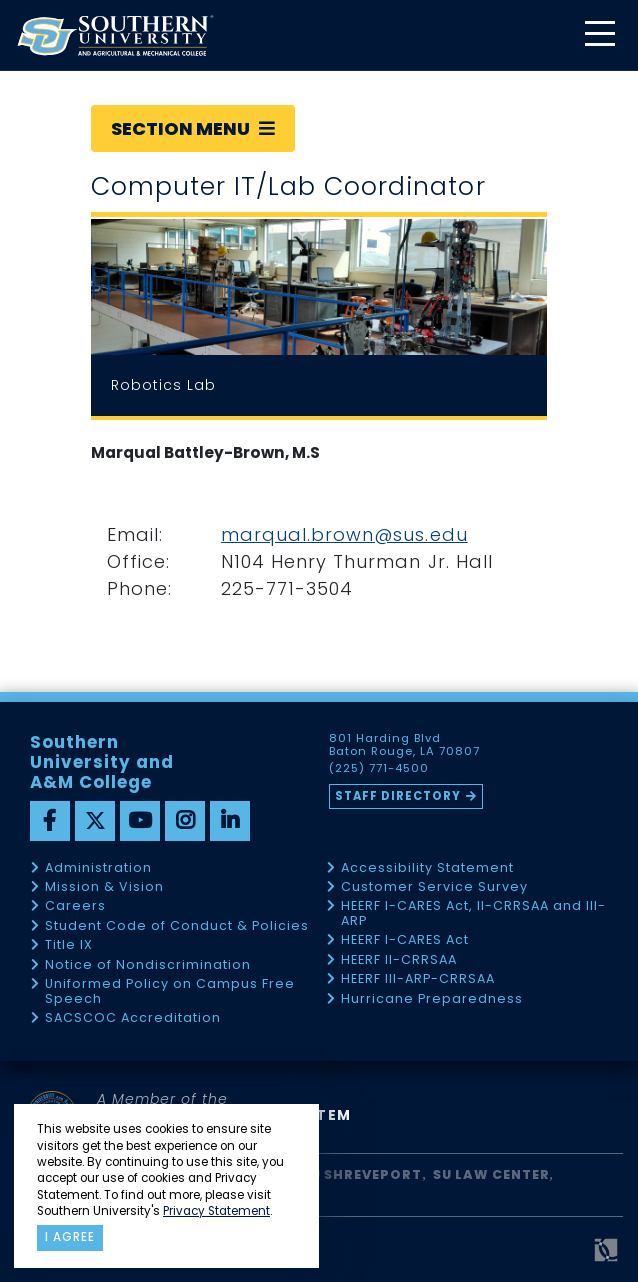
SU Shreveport (362, 1174)
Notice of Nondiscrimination (148, 965)
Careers (75, 906)
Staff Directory (398, 796)
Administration (98, 868)
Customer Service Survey (434, 887)
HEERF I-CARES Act (405, 940)
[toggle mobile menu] (599, 35)
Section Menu (193, 128)
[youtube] (140, 821)
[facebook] (50, 821)
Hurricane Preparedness (432, 999)
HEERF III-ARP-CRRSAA (418, 979)
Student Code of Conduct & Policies (177, 926)
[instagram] (185, 821)
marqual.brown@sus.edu (344, 534)
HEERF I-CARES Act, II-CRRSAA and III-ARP (473, 913)
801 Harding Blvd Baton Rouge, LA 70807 (404, 745)
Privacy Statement (216, 1211)
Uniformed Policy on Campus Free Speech (170, 991)
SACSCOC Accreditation (133, 1018)
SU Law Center (491, 1174)
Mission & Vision (104, 887)
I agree (70, 1237)
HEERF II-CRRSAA (399, 960)
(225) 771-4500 (379, 769)
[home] (115, 35)
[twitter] (95, 821)
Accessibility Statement (427, 868)
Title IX (69, 945)
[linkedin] (230, 821)
